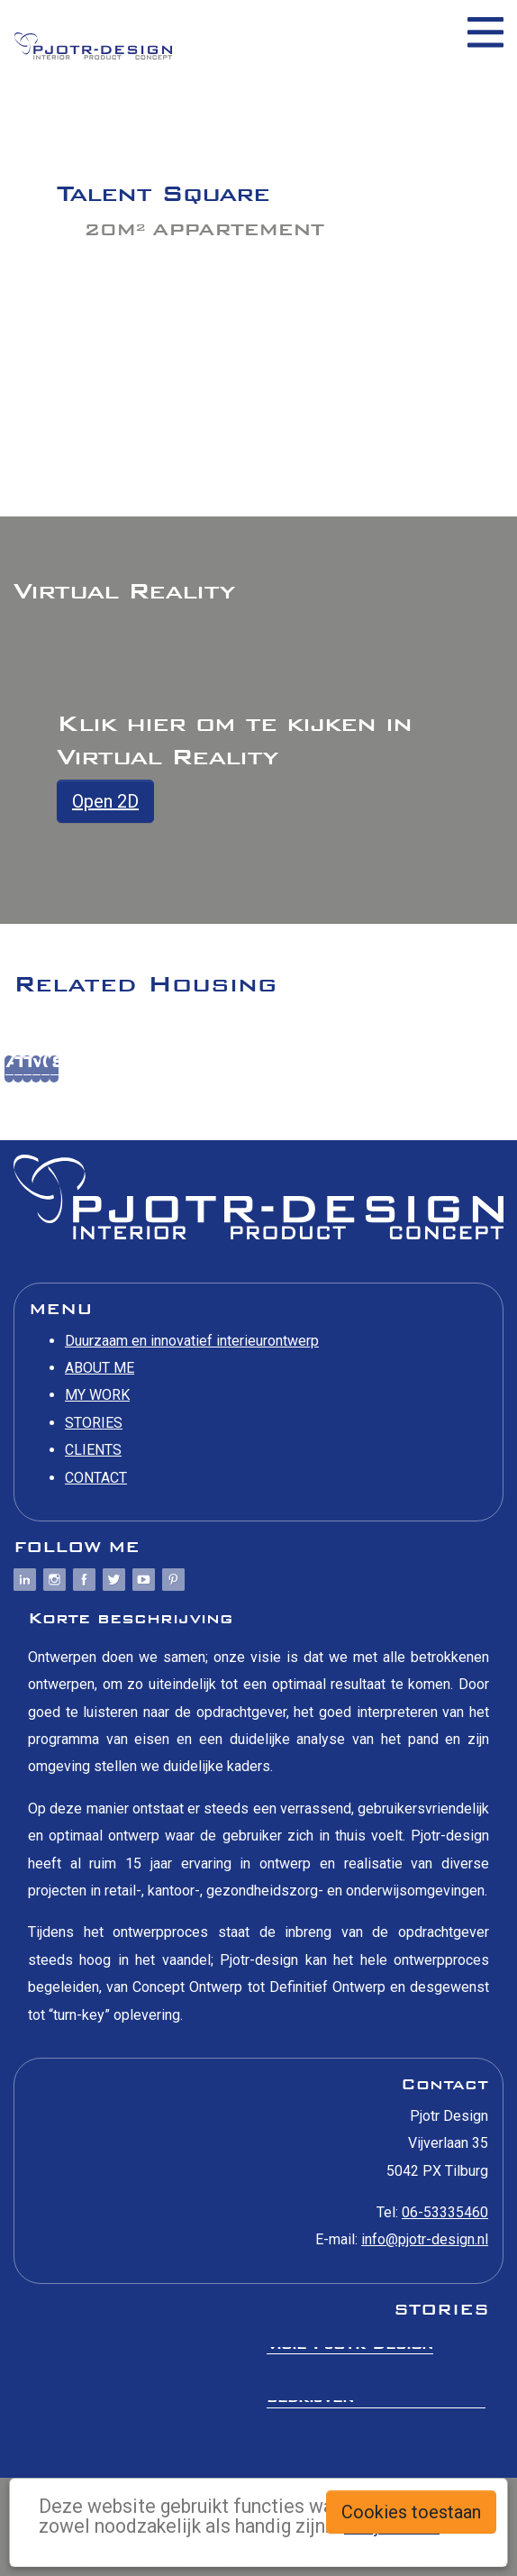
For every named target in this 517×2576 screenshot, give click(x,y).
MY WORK (97, 1394)
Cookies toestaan (411, 2512)
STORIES (93, 1422)
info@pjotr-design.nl (424, 2239)
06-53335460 (445, 2212)
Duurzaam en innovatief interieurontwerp (192, 1340)
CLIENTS (93, 1449)
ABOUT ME (99, 1367)
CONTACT (96, 1477)
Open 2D (105, 801)
